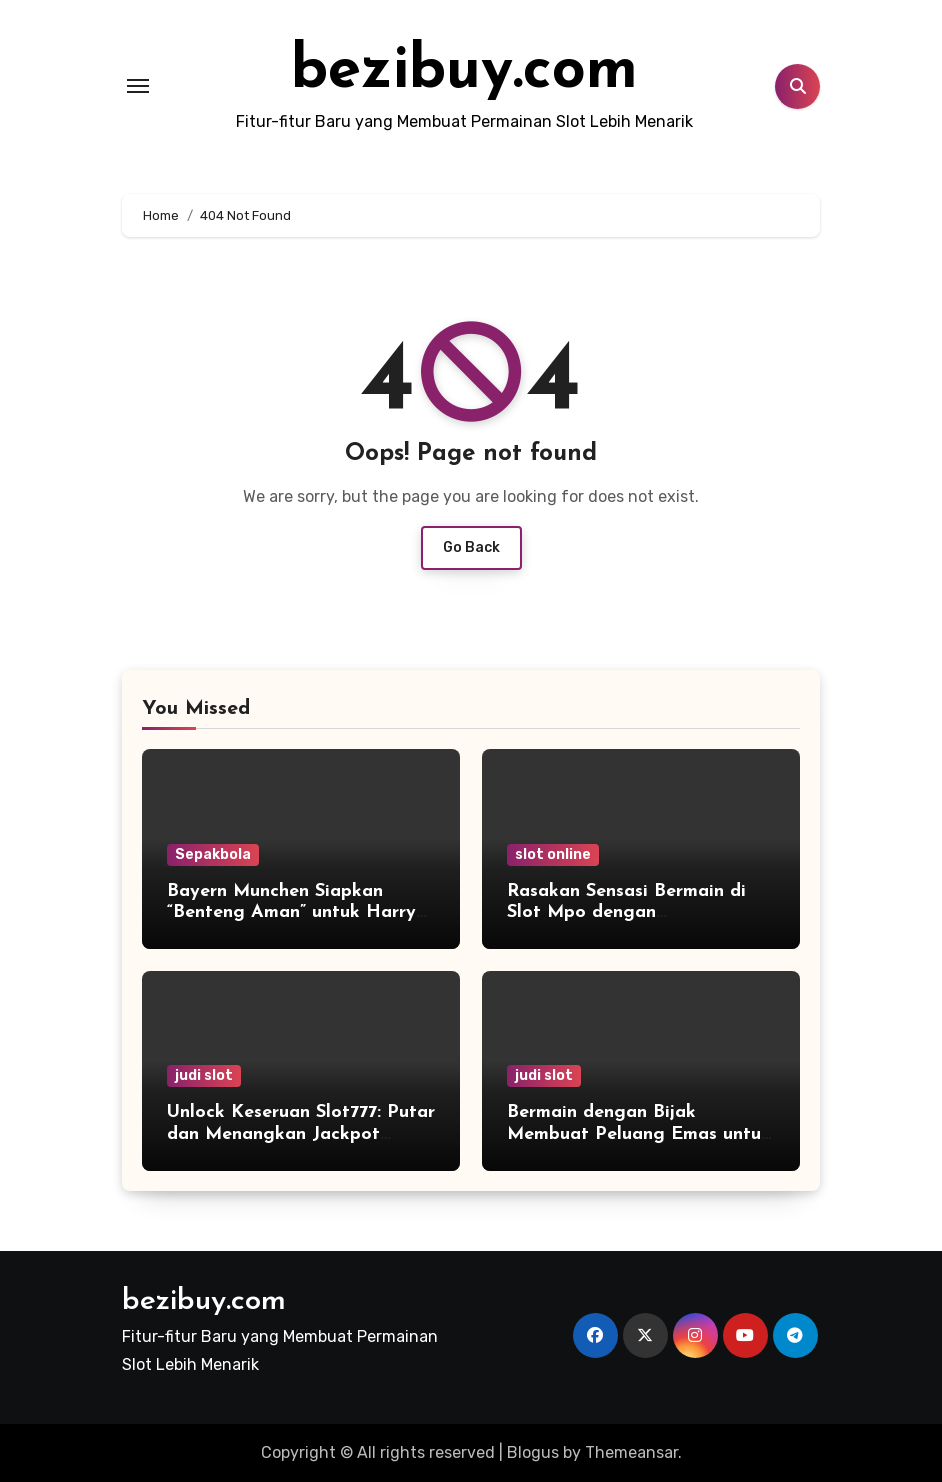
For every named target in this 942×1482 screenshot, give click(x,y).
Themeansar (631, 1452)
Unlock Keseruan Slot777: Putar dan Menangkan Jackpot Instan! (301, 1134)
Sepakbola (213, 854)
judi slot (204, 1075)
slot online (553, 854)
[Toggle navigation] (138, 86)
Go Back (471, 547)
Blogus (533, 1452)
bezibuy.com (464, 72)
